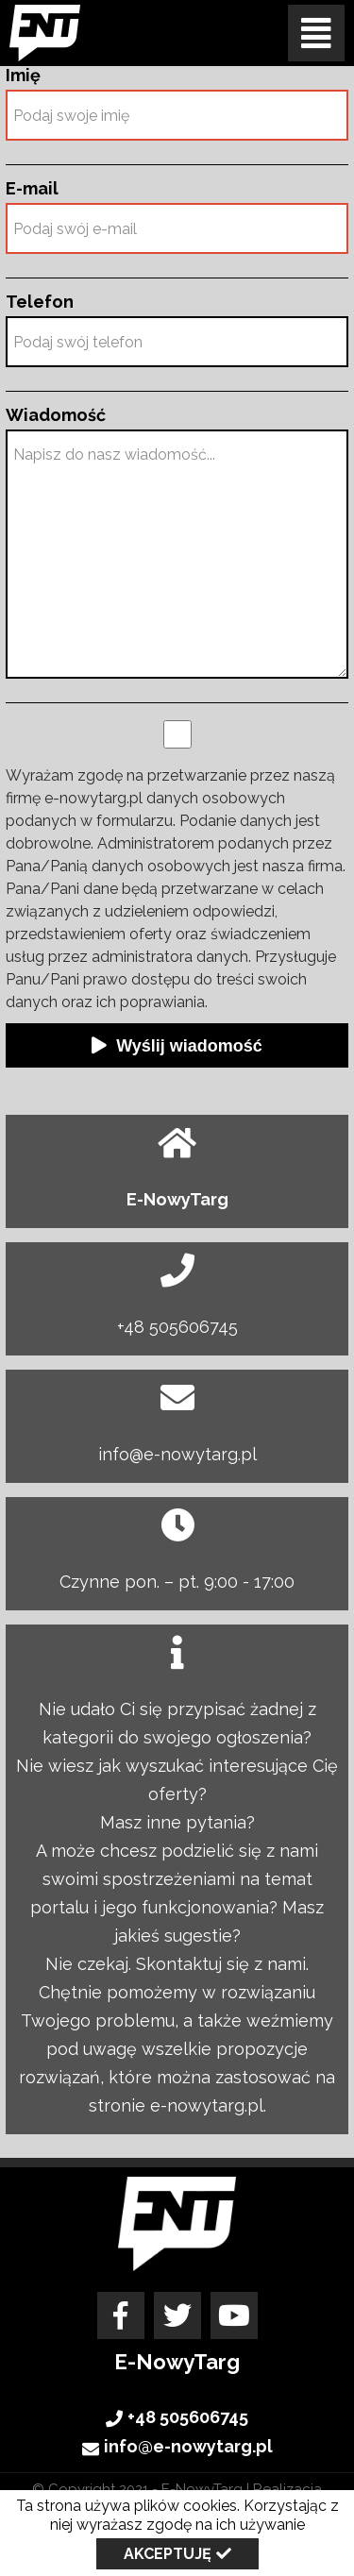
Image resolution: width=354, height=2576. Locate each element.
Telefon (40, 302)
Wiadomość (56, 415)
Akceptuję (167, 2554)
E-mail (32, 188)
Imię (23, 75)
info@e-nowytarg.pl (177, 1454)
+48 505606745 (177, 1327)
